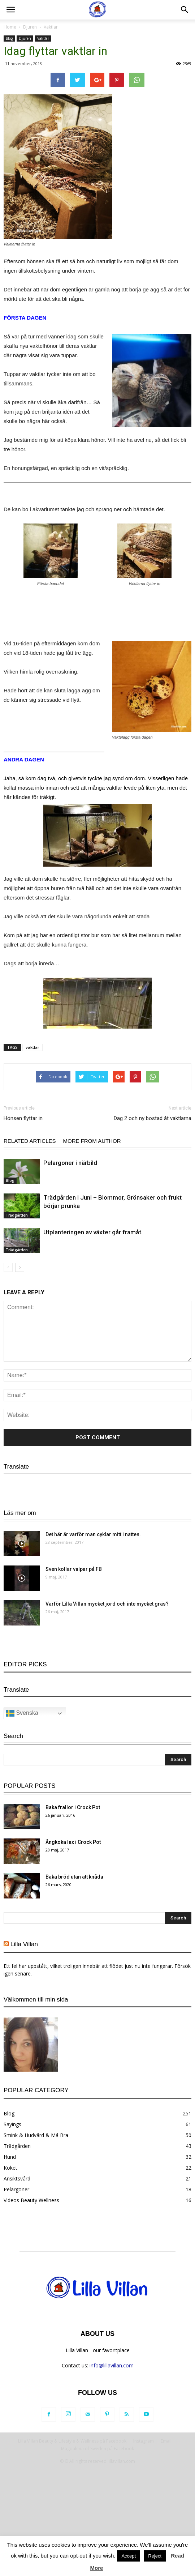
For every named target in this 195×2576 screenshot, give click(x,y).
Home (10, 27)
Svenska (22, 1490)
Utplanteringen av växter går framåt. (93, 1232)
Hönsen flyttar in (23, 1118)
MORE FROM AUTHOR (92, 1141)
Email (166, 2441)
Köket (10, 2167)
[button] (185, 10)
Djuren (30, 27)
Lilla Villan (24, 1944)
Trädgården (17, 1215)
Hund (10, 2156)
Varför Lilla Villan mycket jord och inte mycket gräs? (107, 1604)
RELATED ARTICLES (30, 1141)
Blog (9, 38)
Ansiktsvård (17, 2178)
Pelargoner (16, 2189)
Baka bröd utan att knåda (74, 1877)
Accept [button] (128, 2556)
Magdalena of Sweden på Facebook (97, 2448)
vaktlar (32, 1047)
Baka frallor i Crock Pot (73, 1807)
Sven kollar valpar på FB (74, 1569)
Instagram (143, 2441)
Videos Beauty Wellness (31, 2200)
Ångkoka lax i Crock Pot (73, 1842)
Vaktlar (51, 27)
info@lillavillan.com (112, 2365)
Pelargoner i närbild (70, 1162)
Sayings (12, 2124)
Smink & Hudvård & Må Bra (36, 2135)
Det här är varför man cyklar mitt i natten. (93, 1534)
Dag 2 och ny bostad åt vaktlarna (152, 1118)
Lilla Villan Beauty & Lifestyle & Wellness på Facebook (72, 2441)
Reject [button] (154, 2556)
